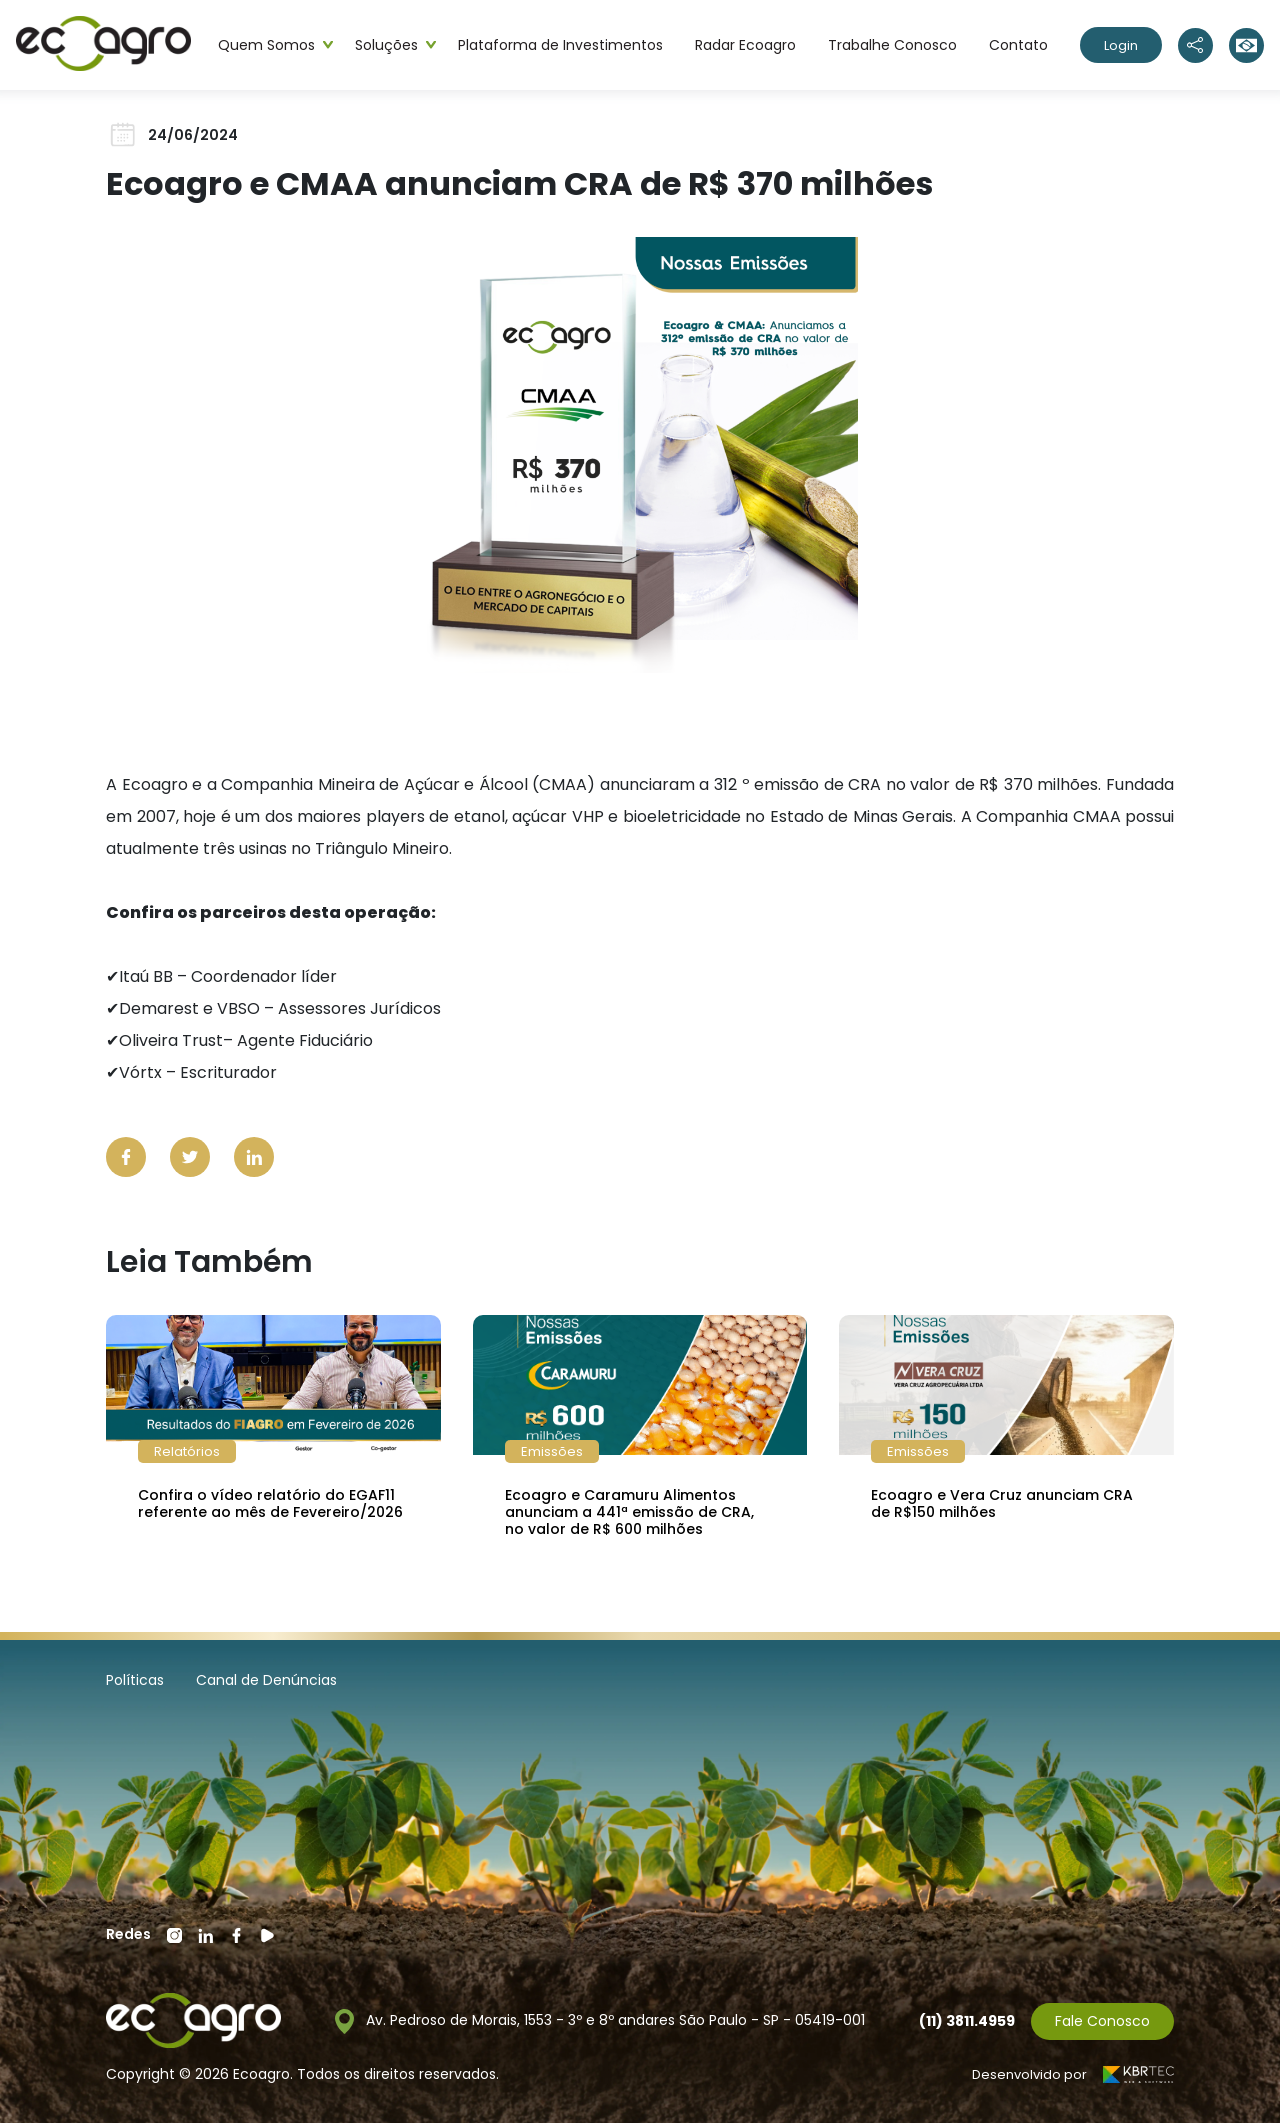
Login (1121, 45)
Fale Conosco (1102, 2021)
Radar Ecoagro (745, 45)
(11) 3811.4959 (967, 2021)
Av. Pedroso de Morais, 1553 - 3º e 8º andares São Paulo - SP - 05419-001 (600, 2021)
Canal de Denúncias (266, 1680)
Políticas (135, 1680)
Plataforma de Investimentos (560, 45)
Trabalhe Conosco (892, 45)
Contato (1018, 45)
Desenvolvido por (1073, 2074)
